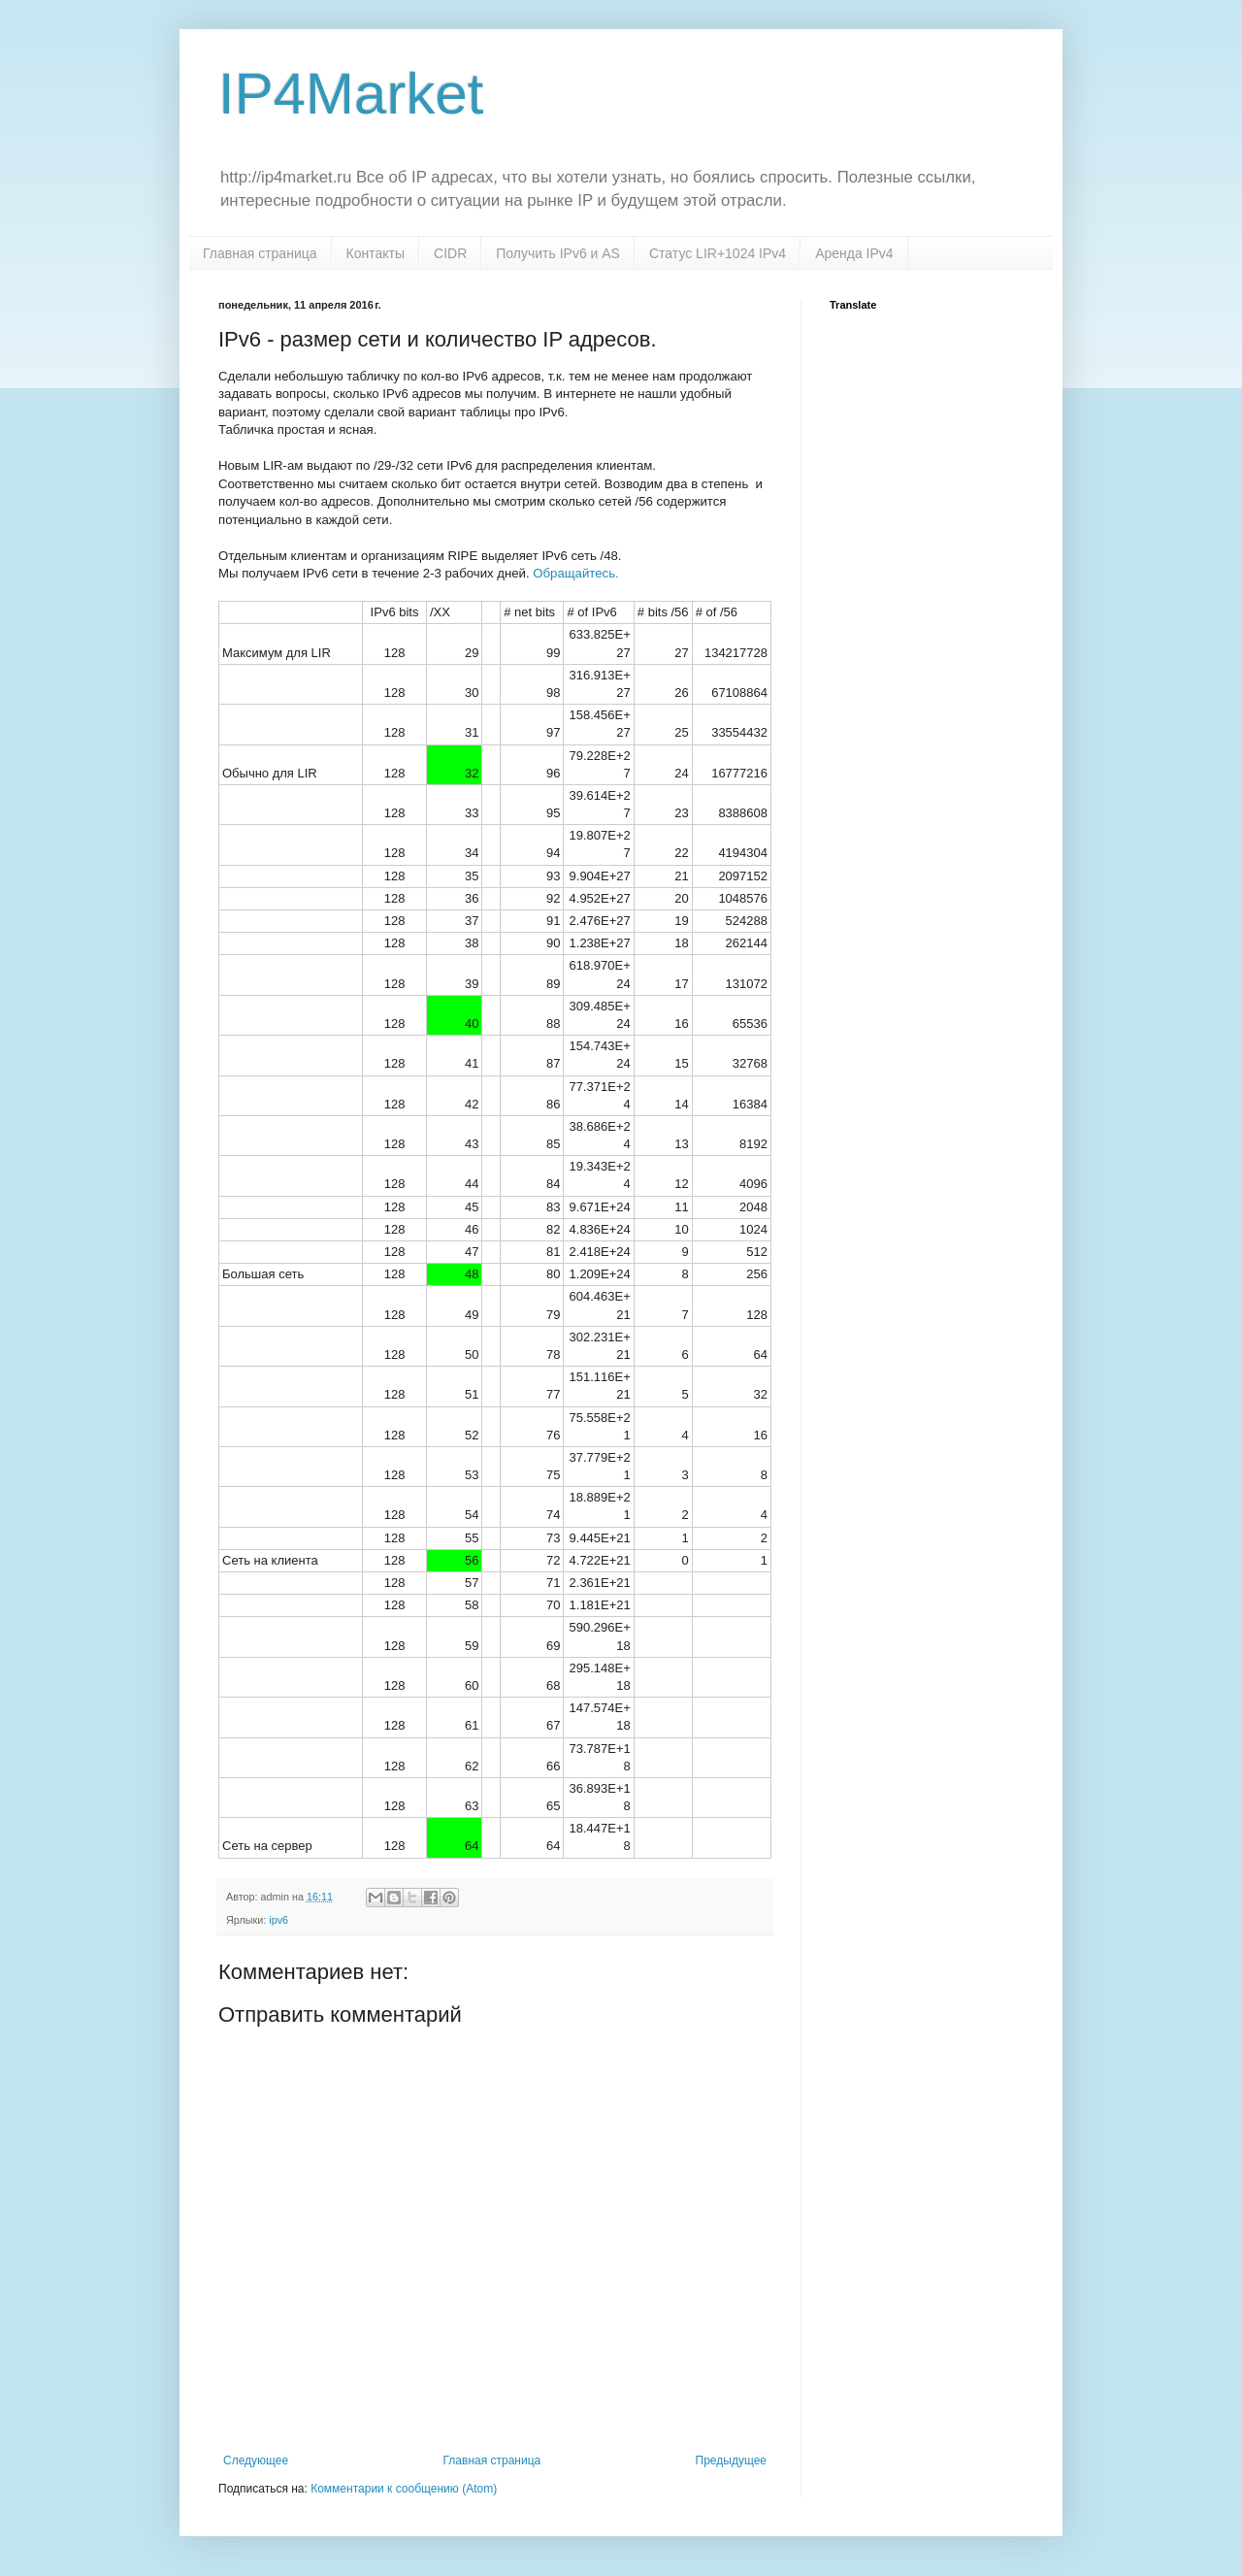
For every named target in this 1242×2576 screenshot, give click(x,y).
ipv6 (278, 1920)
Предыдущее (731, 2460)
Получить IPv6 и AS (558, 253)
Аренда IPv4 (854, 253)
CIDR (450, 253)
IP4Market (350, 93)
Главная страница (260, 253)
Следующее (255, 2460)
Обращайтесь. (574, 573)
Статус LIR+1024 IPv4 (717, 253)
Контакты (375, 253)
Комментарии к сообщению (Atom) (403, 2488)
